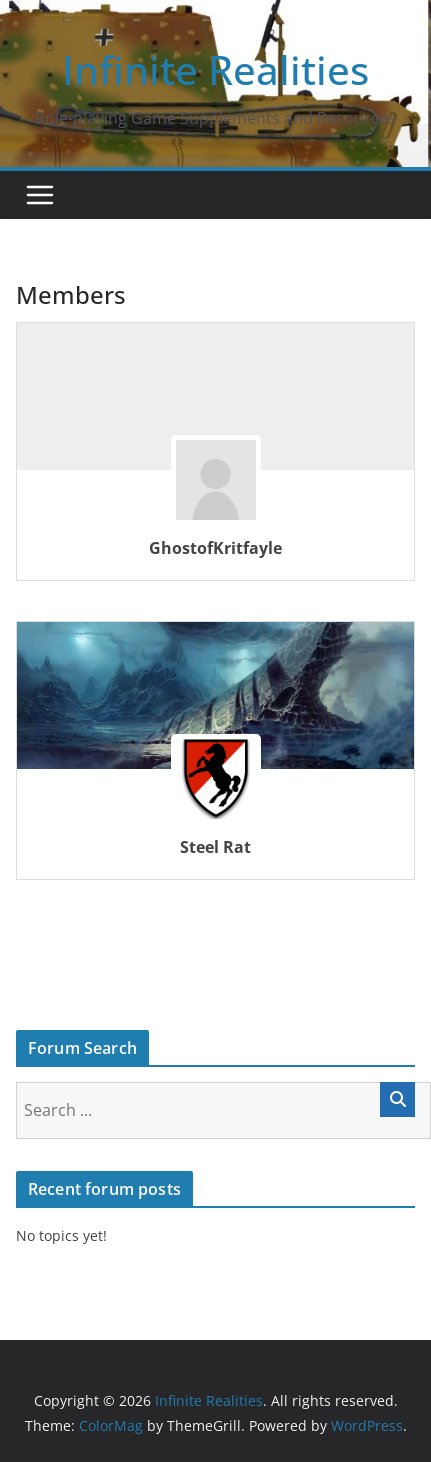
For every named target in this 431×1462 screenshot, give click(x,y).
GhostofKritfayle (215, 548)
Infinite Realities (215, 69)
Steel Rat (215, 847)
